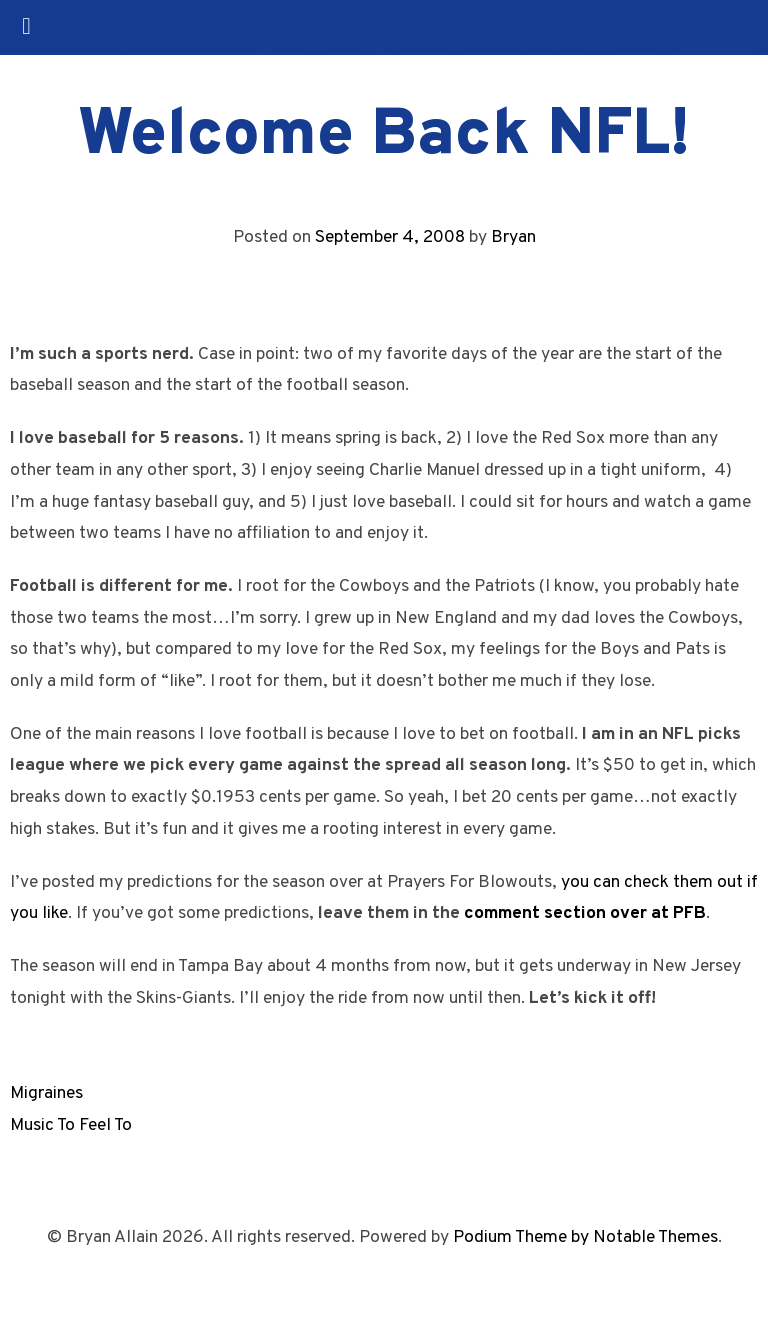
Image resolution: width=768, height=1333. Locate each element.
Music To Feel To (71, 1125)
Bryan (513, 237)
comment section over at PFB (585, 913)
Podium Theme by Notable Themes (585, 1237)
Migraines (46, 1093)
